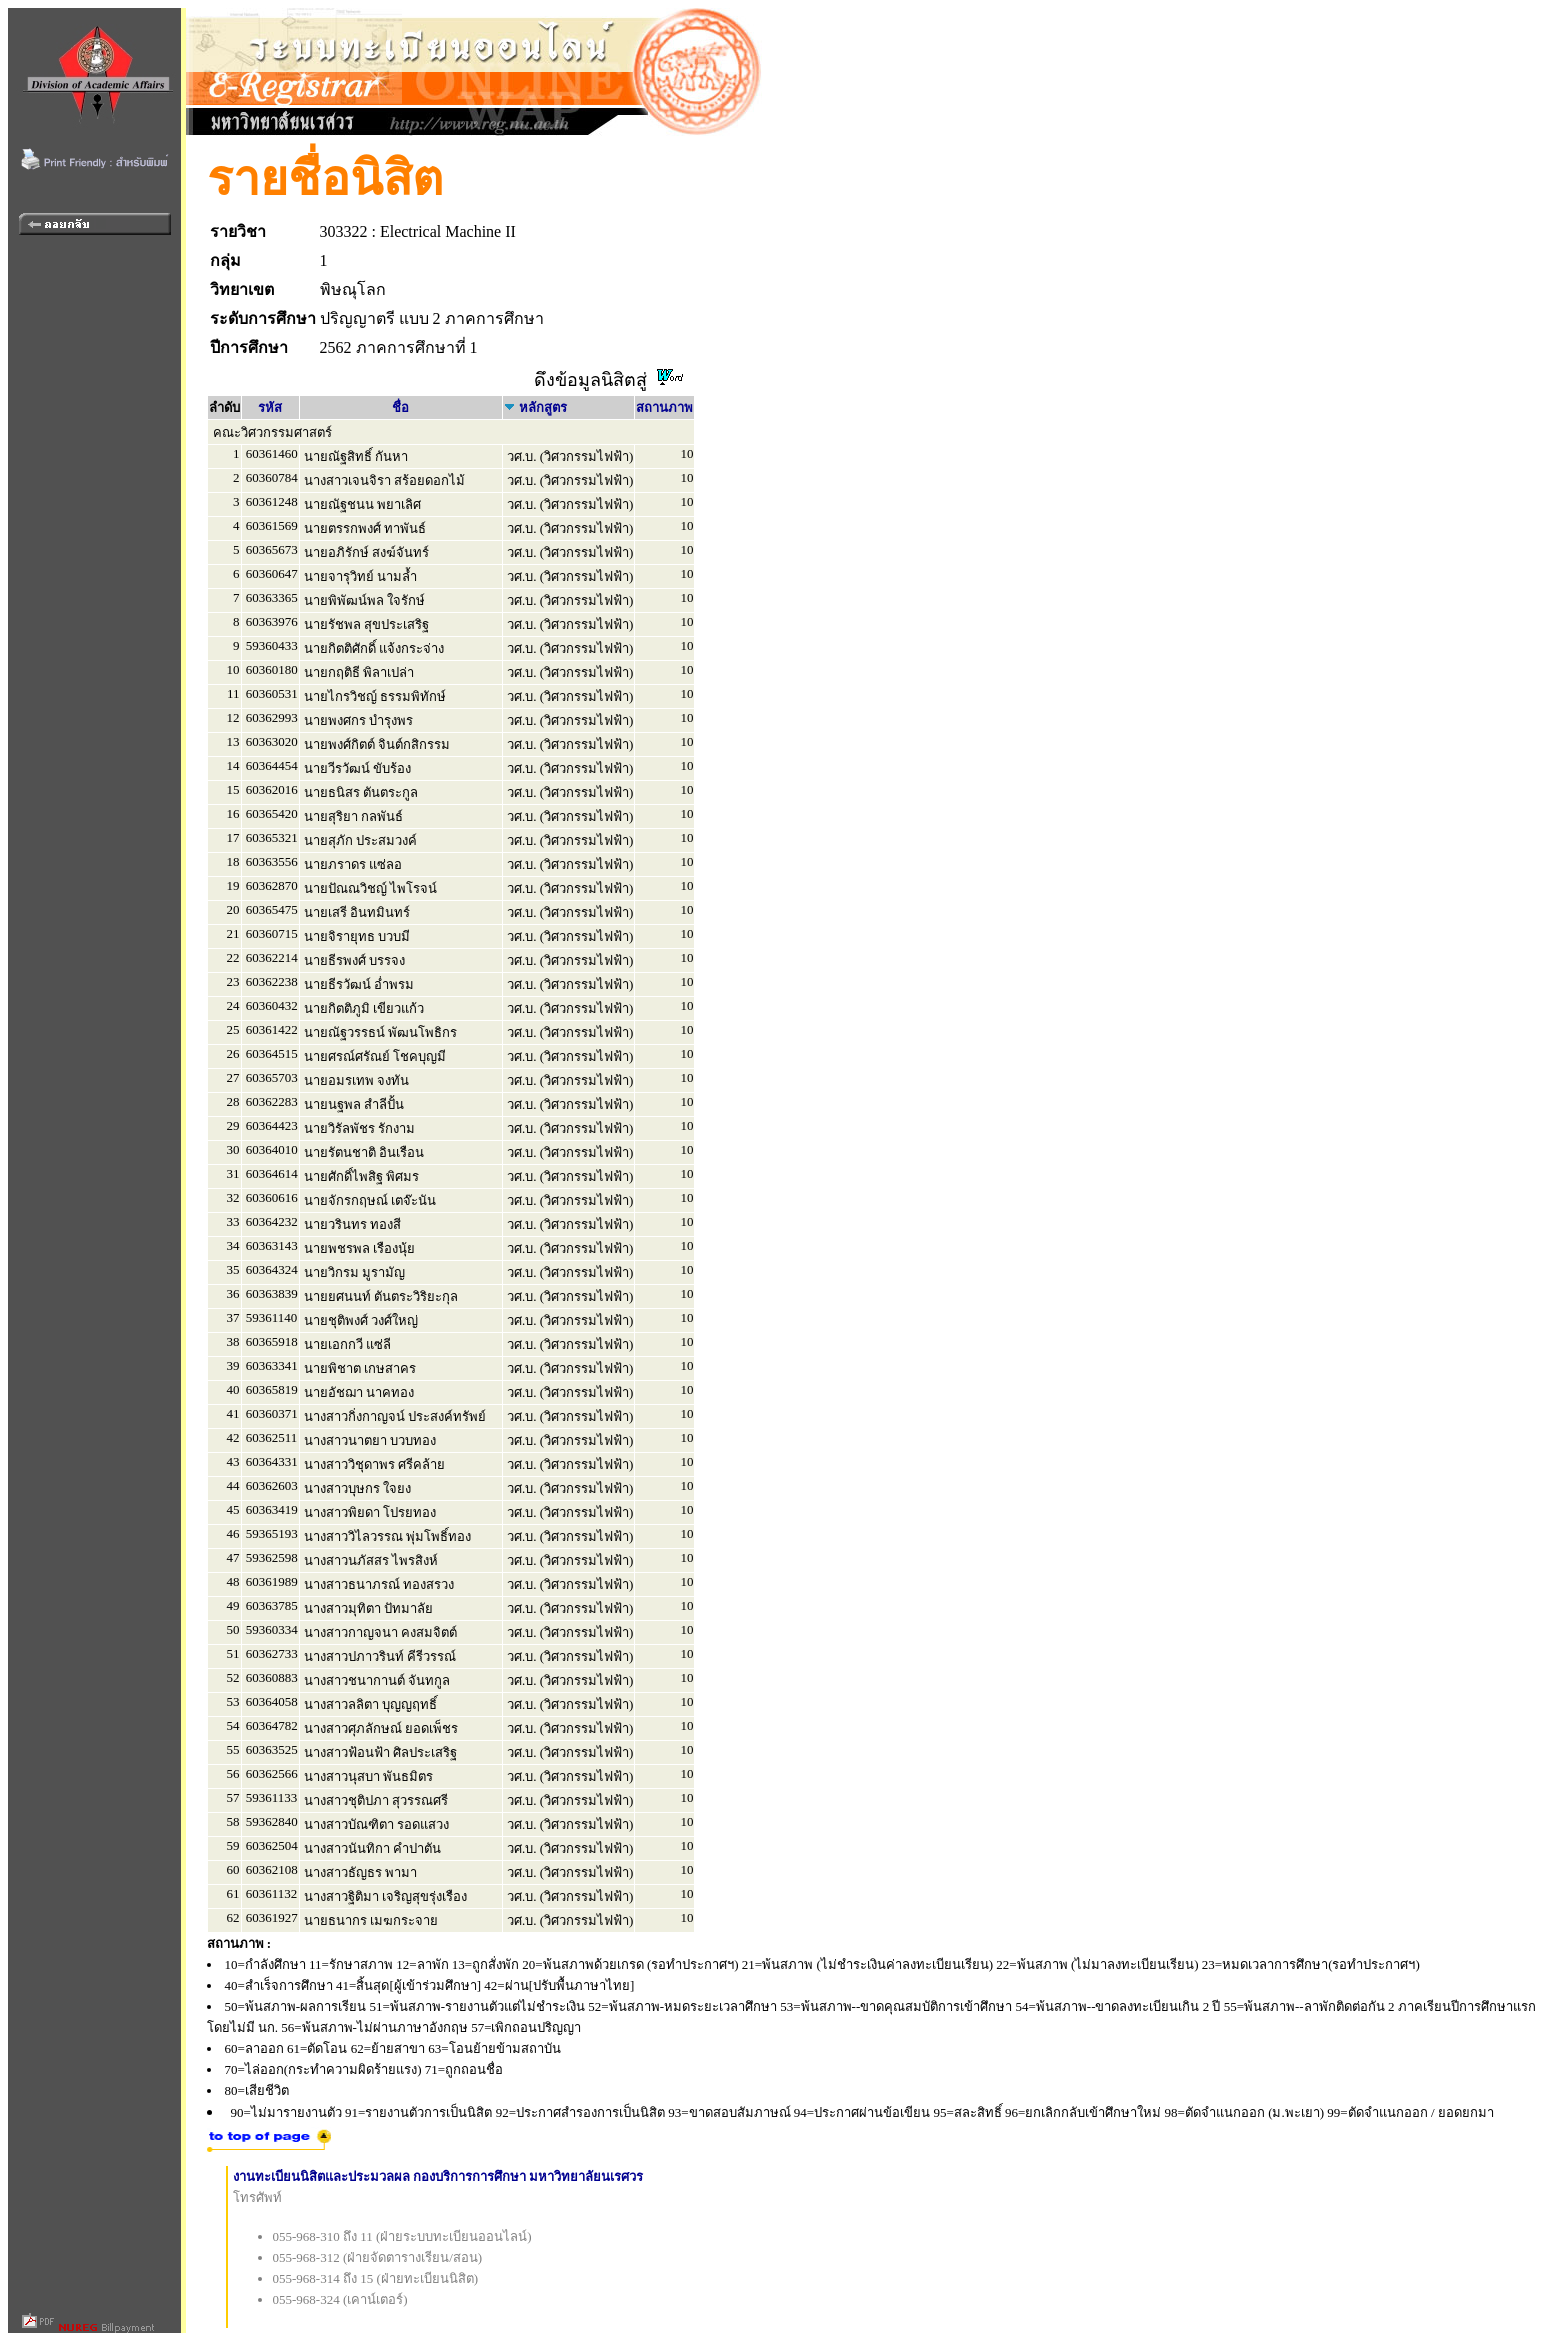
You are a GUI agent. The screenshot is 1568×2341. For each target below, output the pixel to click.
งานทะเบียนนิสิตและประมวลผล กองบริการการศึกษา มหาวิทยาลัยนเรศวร (438, 2176)
